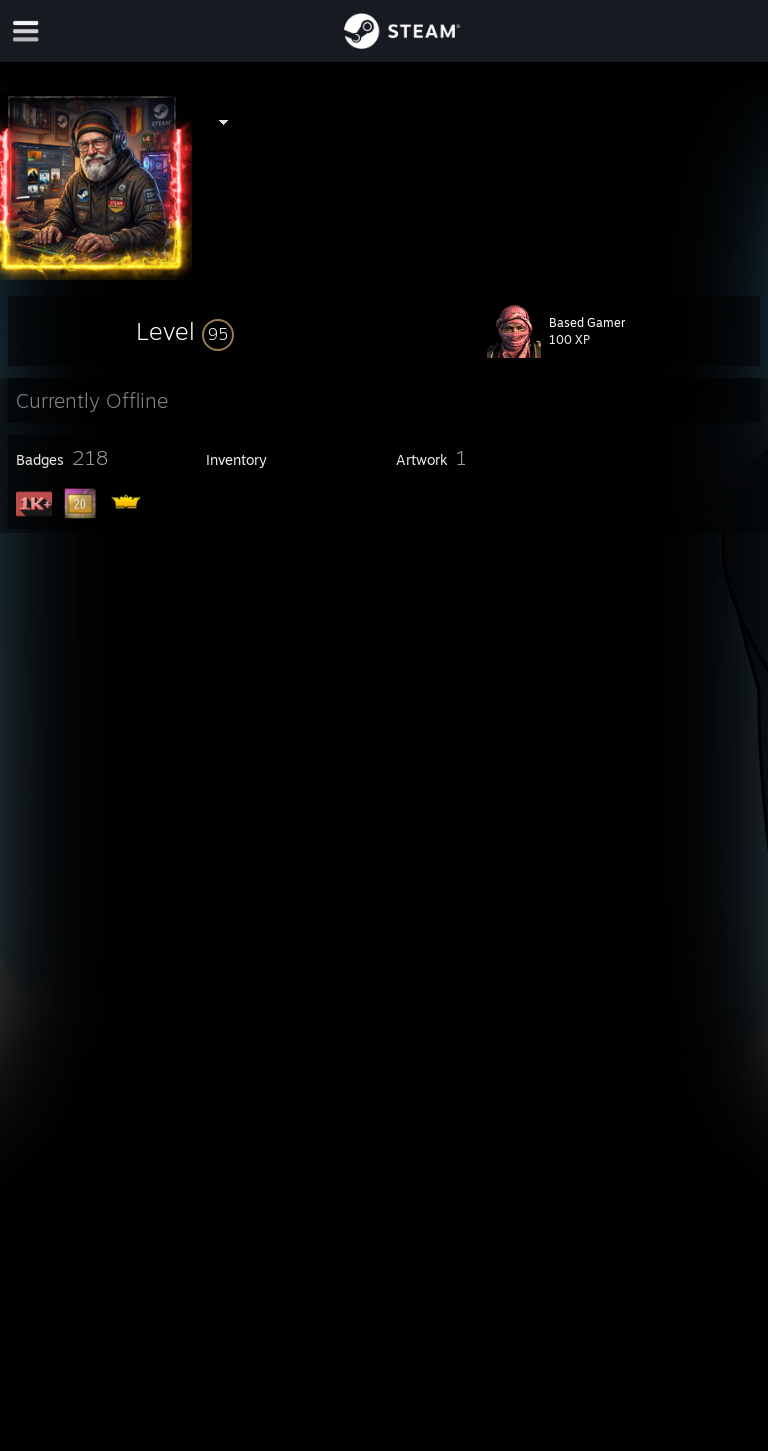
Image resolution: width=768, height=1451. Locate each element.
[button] (185, 331)
